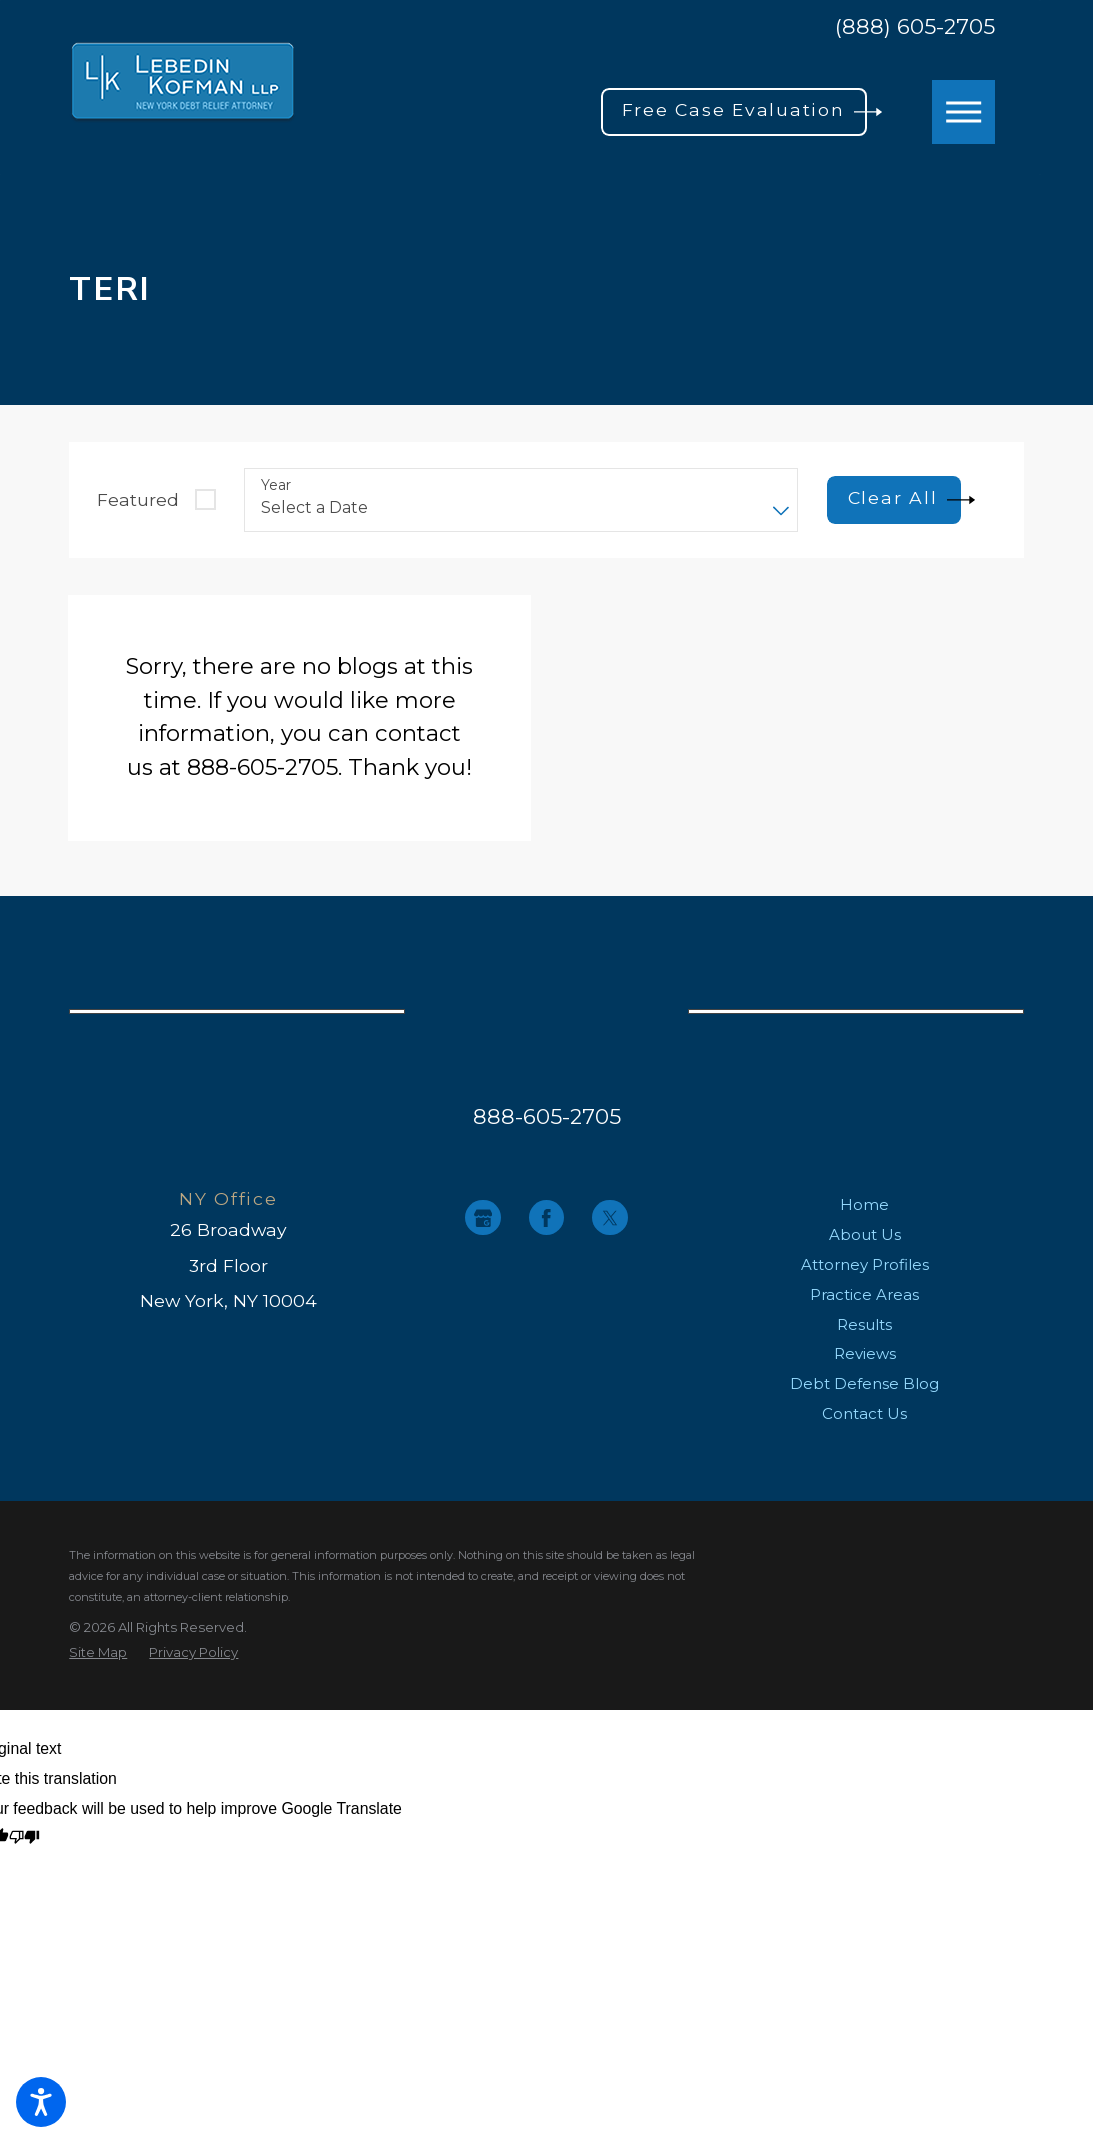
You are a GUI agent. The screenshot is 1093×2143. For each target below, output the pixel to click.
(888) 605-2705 (915, 26)
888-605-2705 (547, 1116)
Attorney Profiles (865, 1264)
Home (864, 1204)
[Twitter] (609, 1217)
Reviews (865, 1353)
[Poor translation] (25, 1839)
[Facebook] (546, 1217)
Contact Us (864, 1413)
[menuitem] (865, 1205)
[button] (41, 2102)
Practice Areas (864, 1294)
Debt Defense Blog (864, 1383)
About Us (865, 1234)
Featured (138, 499)
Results (864, 1324)
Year (276, 485)
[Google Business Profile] (482, 1217)
